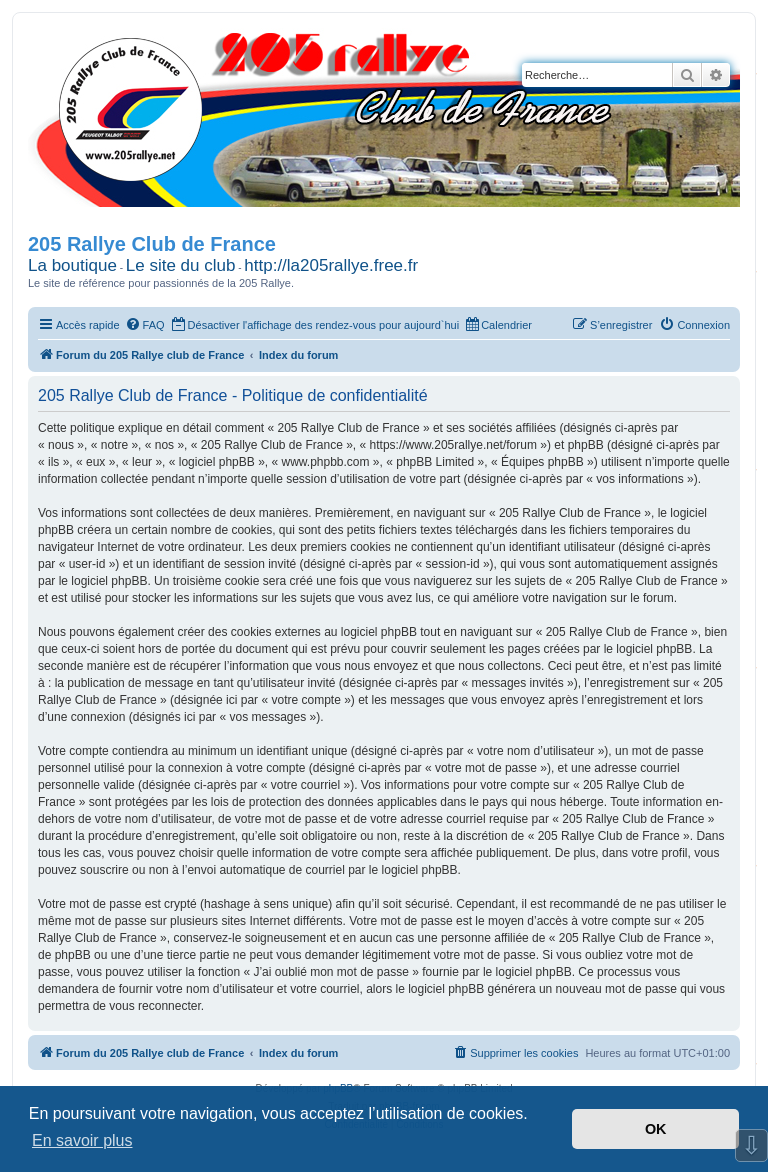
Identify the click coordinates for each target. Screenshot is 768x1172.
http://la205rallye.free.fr (331, 265)
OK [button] (656, 1129)
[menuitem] (145, 325)
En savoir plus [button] (82, 1140)
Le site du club (181, 265)
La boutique (72, 265)
